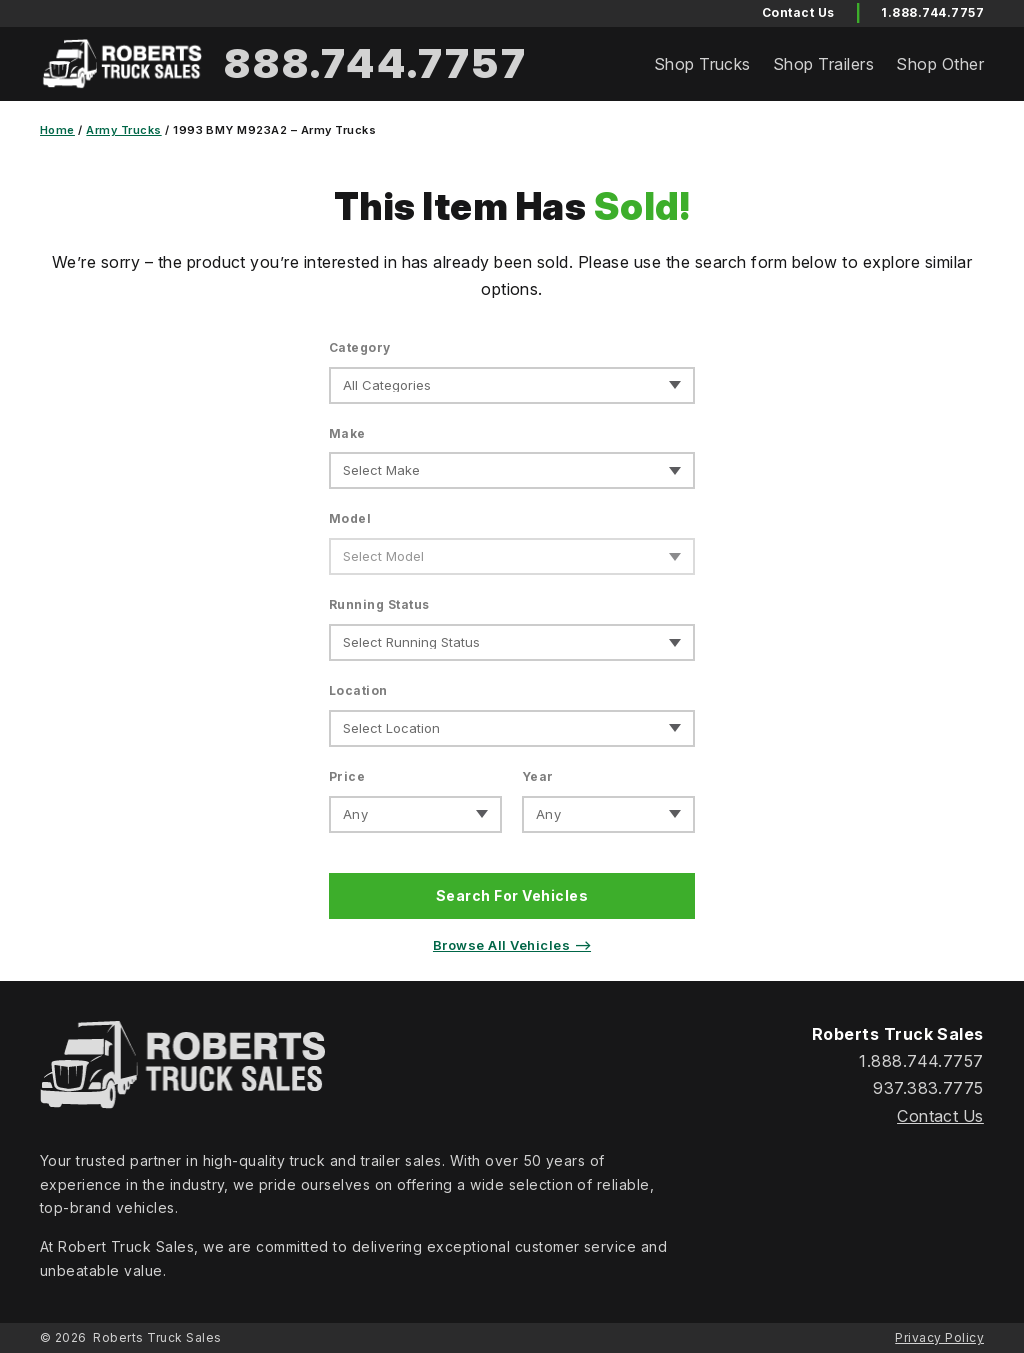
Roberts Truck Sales (157, 1337)
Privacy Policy (939, 1337)
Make (347, 433)
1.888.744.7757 (932, 12)
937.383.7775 (928, 1088)
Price (347, 776)
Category (360, 347)
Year (538, 776)
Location (358, 690)
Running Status (379, 604)
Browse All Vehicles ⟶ (512, 945)
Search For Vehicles (512, 895)
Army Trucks (123, 130)
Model (350, 518)
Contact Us (940, 1116)
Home (57, 130)
